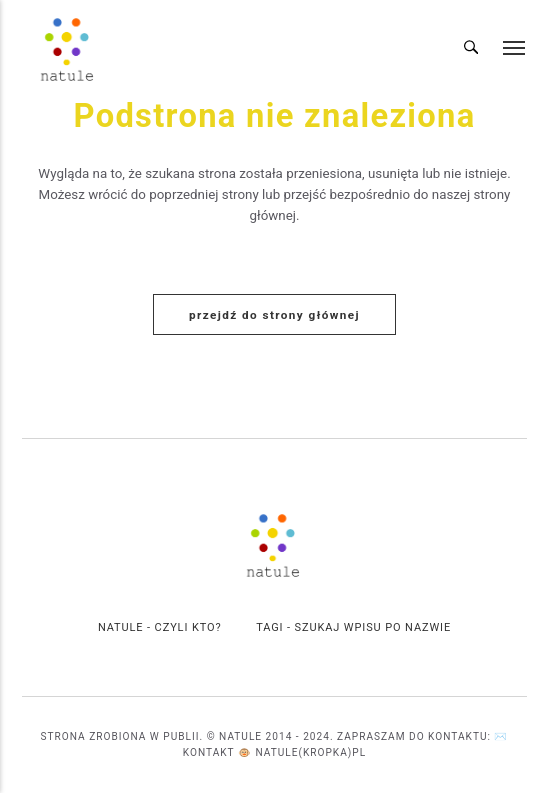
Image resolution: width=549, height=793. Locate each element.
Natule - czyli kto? (160, 627)
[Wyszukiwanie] (471, 49)
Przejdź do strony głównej (274, 315)
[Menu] (515, 48)
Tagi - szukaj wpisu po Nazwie (353, 627)
